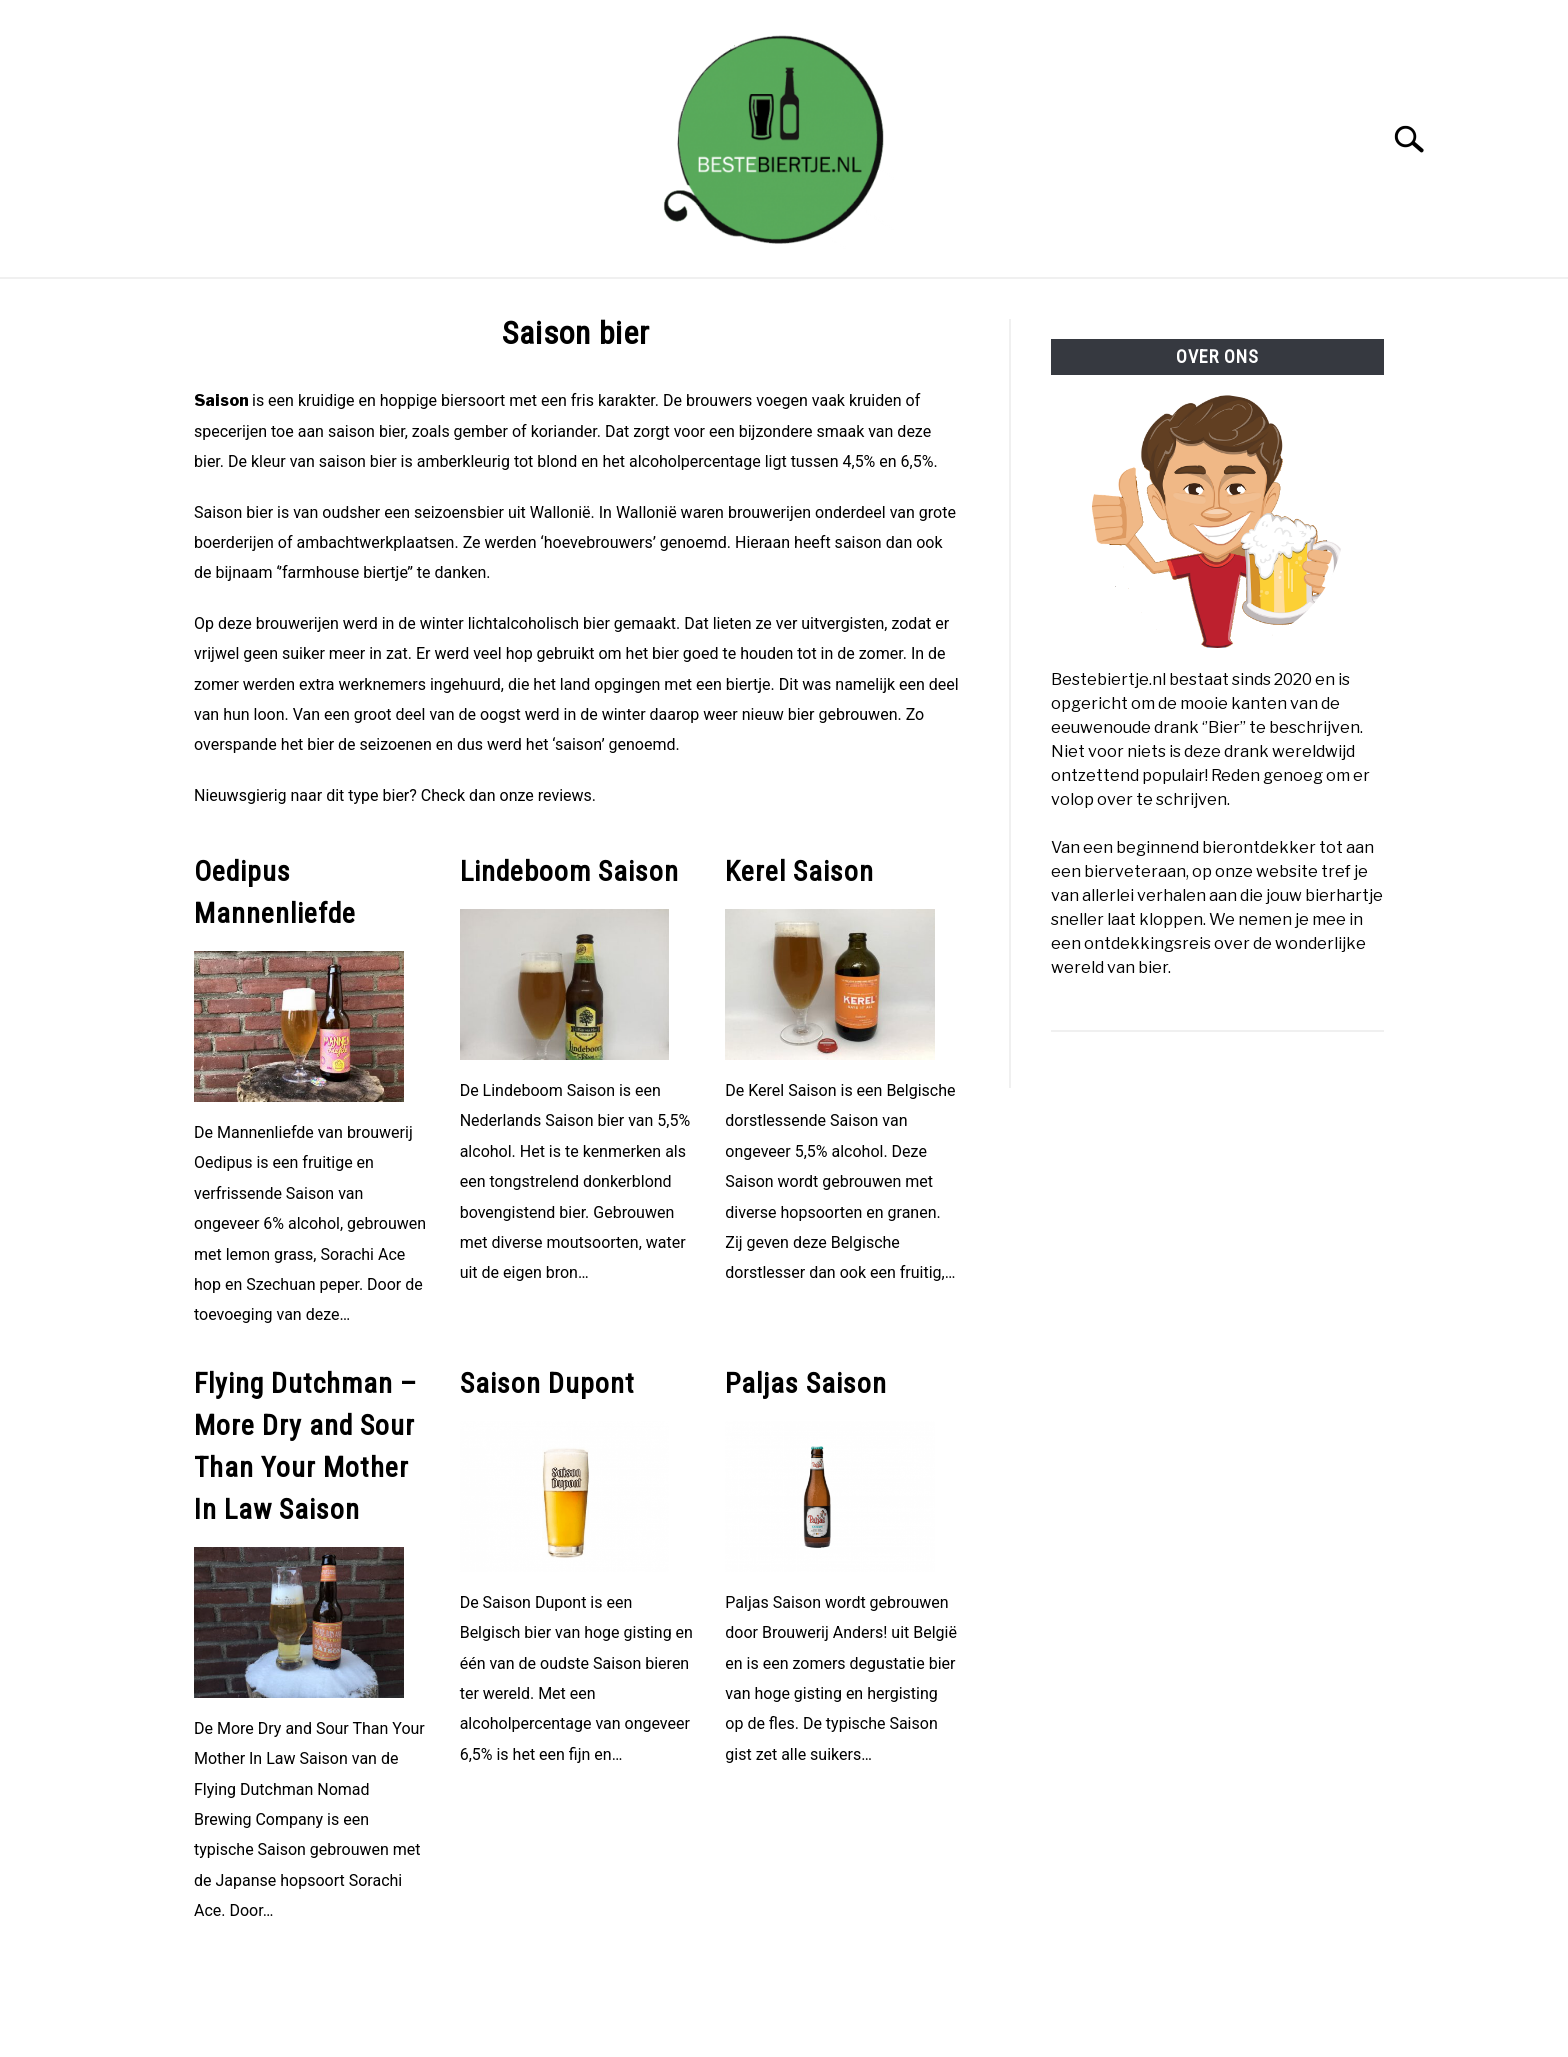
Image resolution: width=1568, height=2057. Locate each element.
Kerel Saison (799, 871)
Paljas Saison (806, 1383)
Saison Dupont (547, 1383)
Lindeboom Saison (569, 871)
